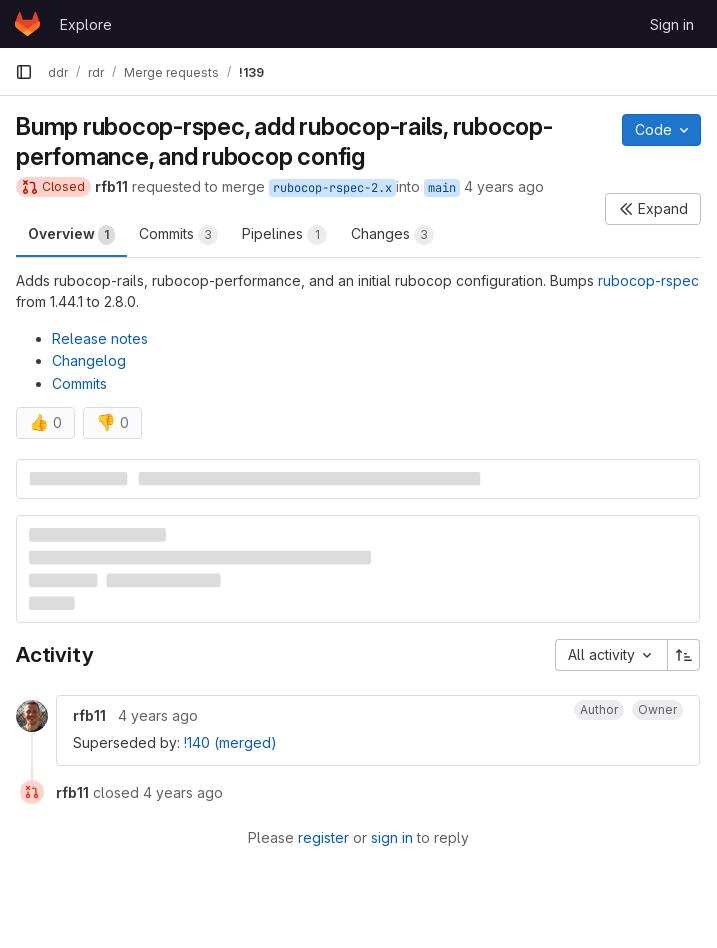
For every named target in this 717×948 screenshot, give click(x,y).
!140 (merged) (230, 742)
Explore (86, 24)
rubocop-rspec (648, 280)
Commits (178, 235)
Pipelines (284, 235)
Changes (392, 235)
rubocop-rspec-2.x (332, 188)
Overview (71, 235)
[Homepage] (27, 24)
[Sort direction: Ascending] (684, 655)
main (442, 188)
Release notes (100, 338)
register (323, 837)
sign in (392, 837)
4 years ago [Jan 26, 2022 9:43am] (504, 186)
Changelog (89, 360)
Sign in (672, 24)
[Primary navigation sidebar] (24, 72)
